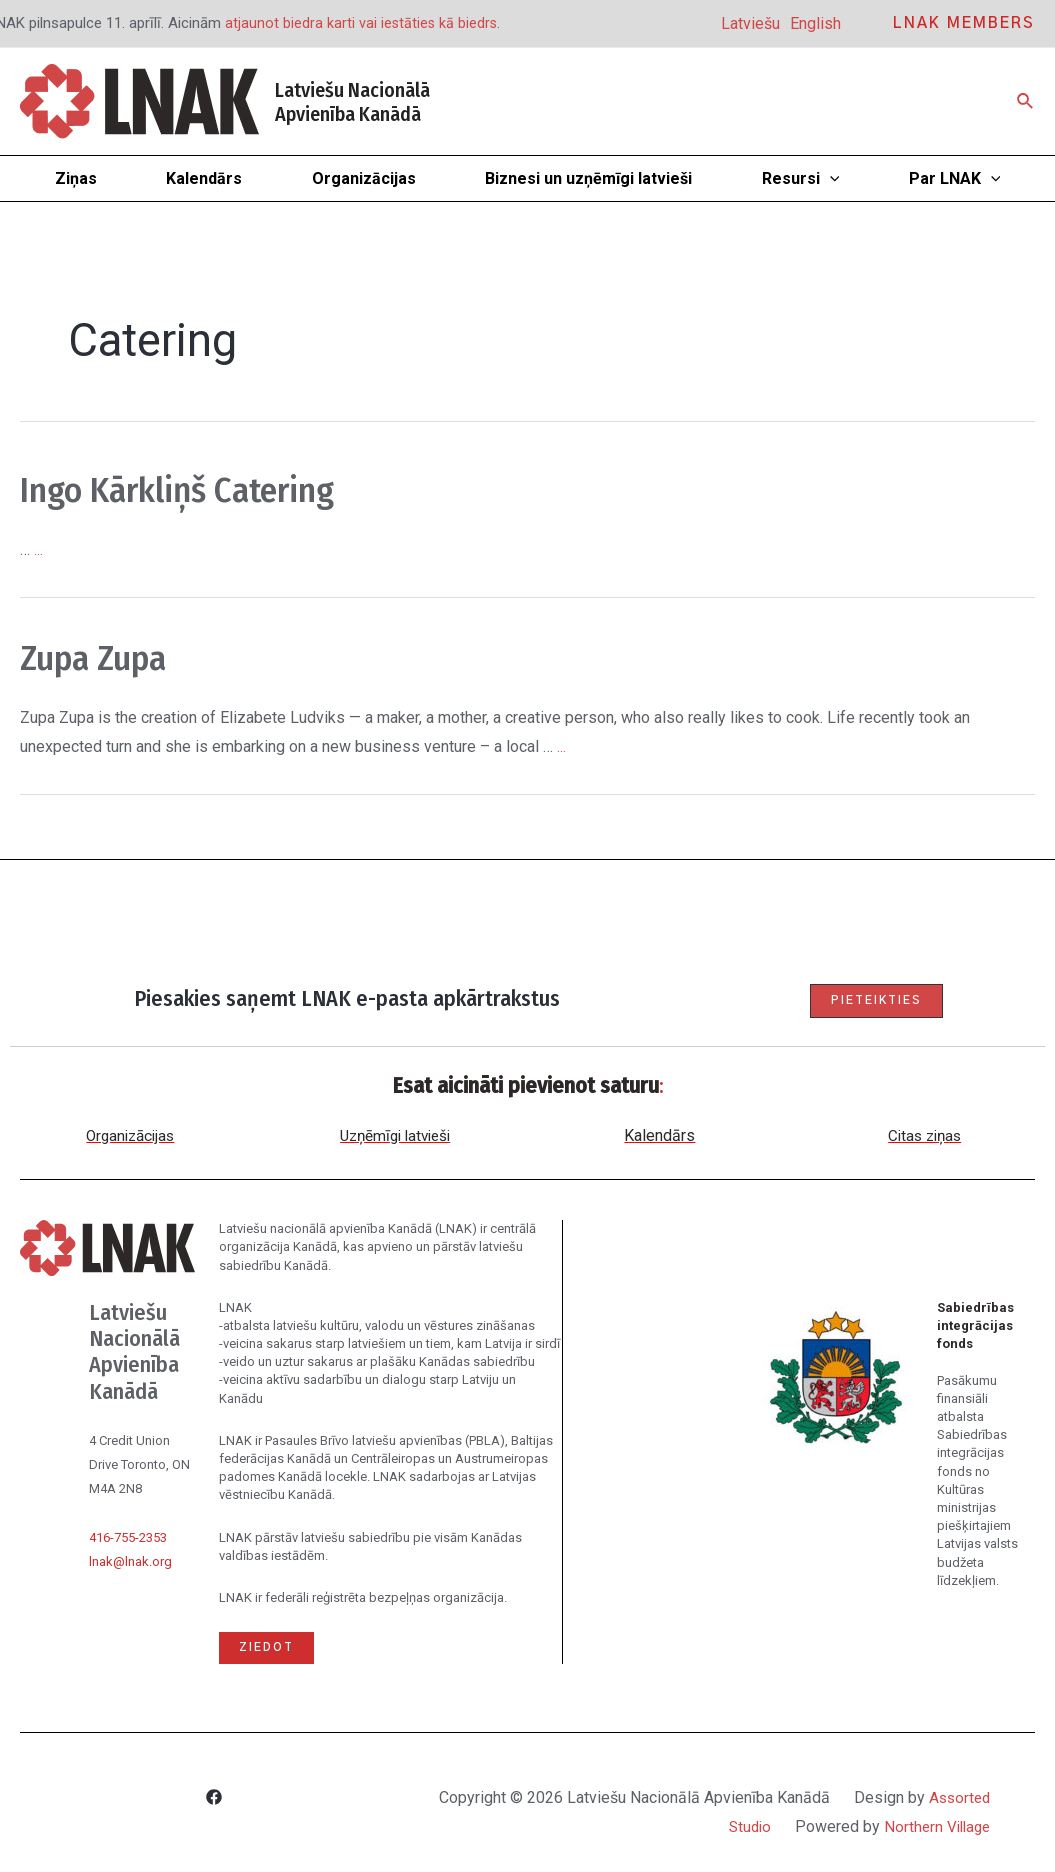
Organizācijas (130, 1136)
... (38, 549)
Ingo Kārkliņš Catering (206, 489)
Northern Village (934, 1826)
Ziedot (267, 1648)
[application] (830, 178)
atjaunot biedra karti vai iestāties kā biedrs (362, 23)
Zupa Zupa (105, 657)
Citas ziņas (924, 1136)
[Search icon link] (1026, 101)
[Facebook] (214, 1799)
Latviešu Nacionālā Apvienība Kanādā (352, 102)
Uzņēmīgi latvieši (395, 1136)
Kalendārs (659, 1136)
